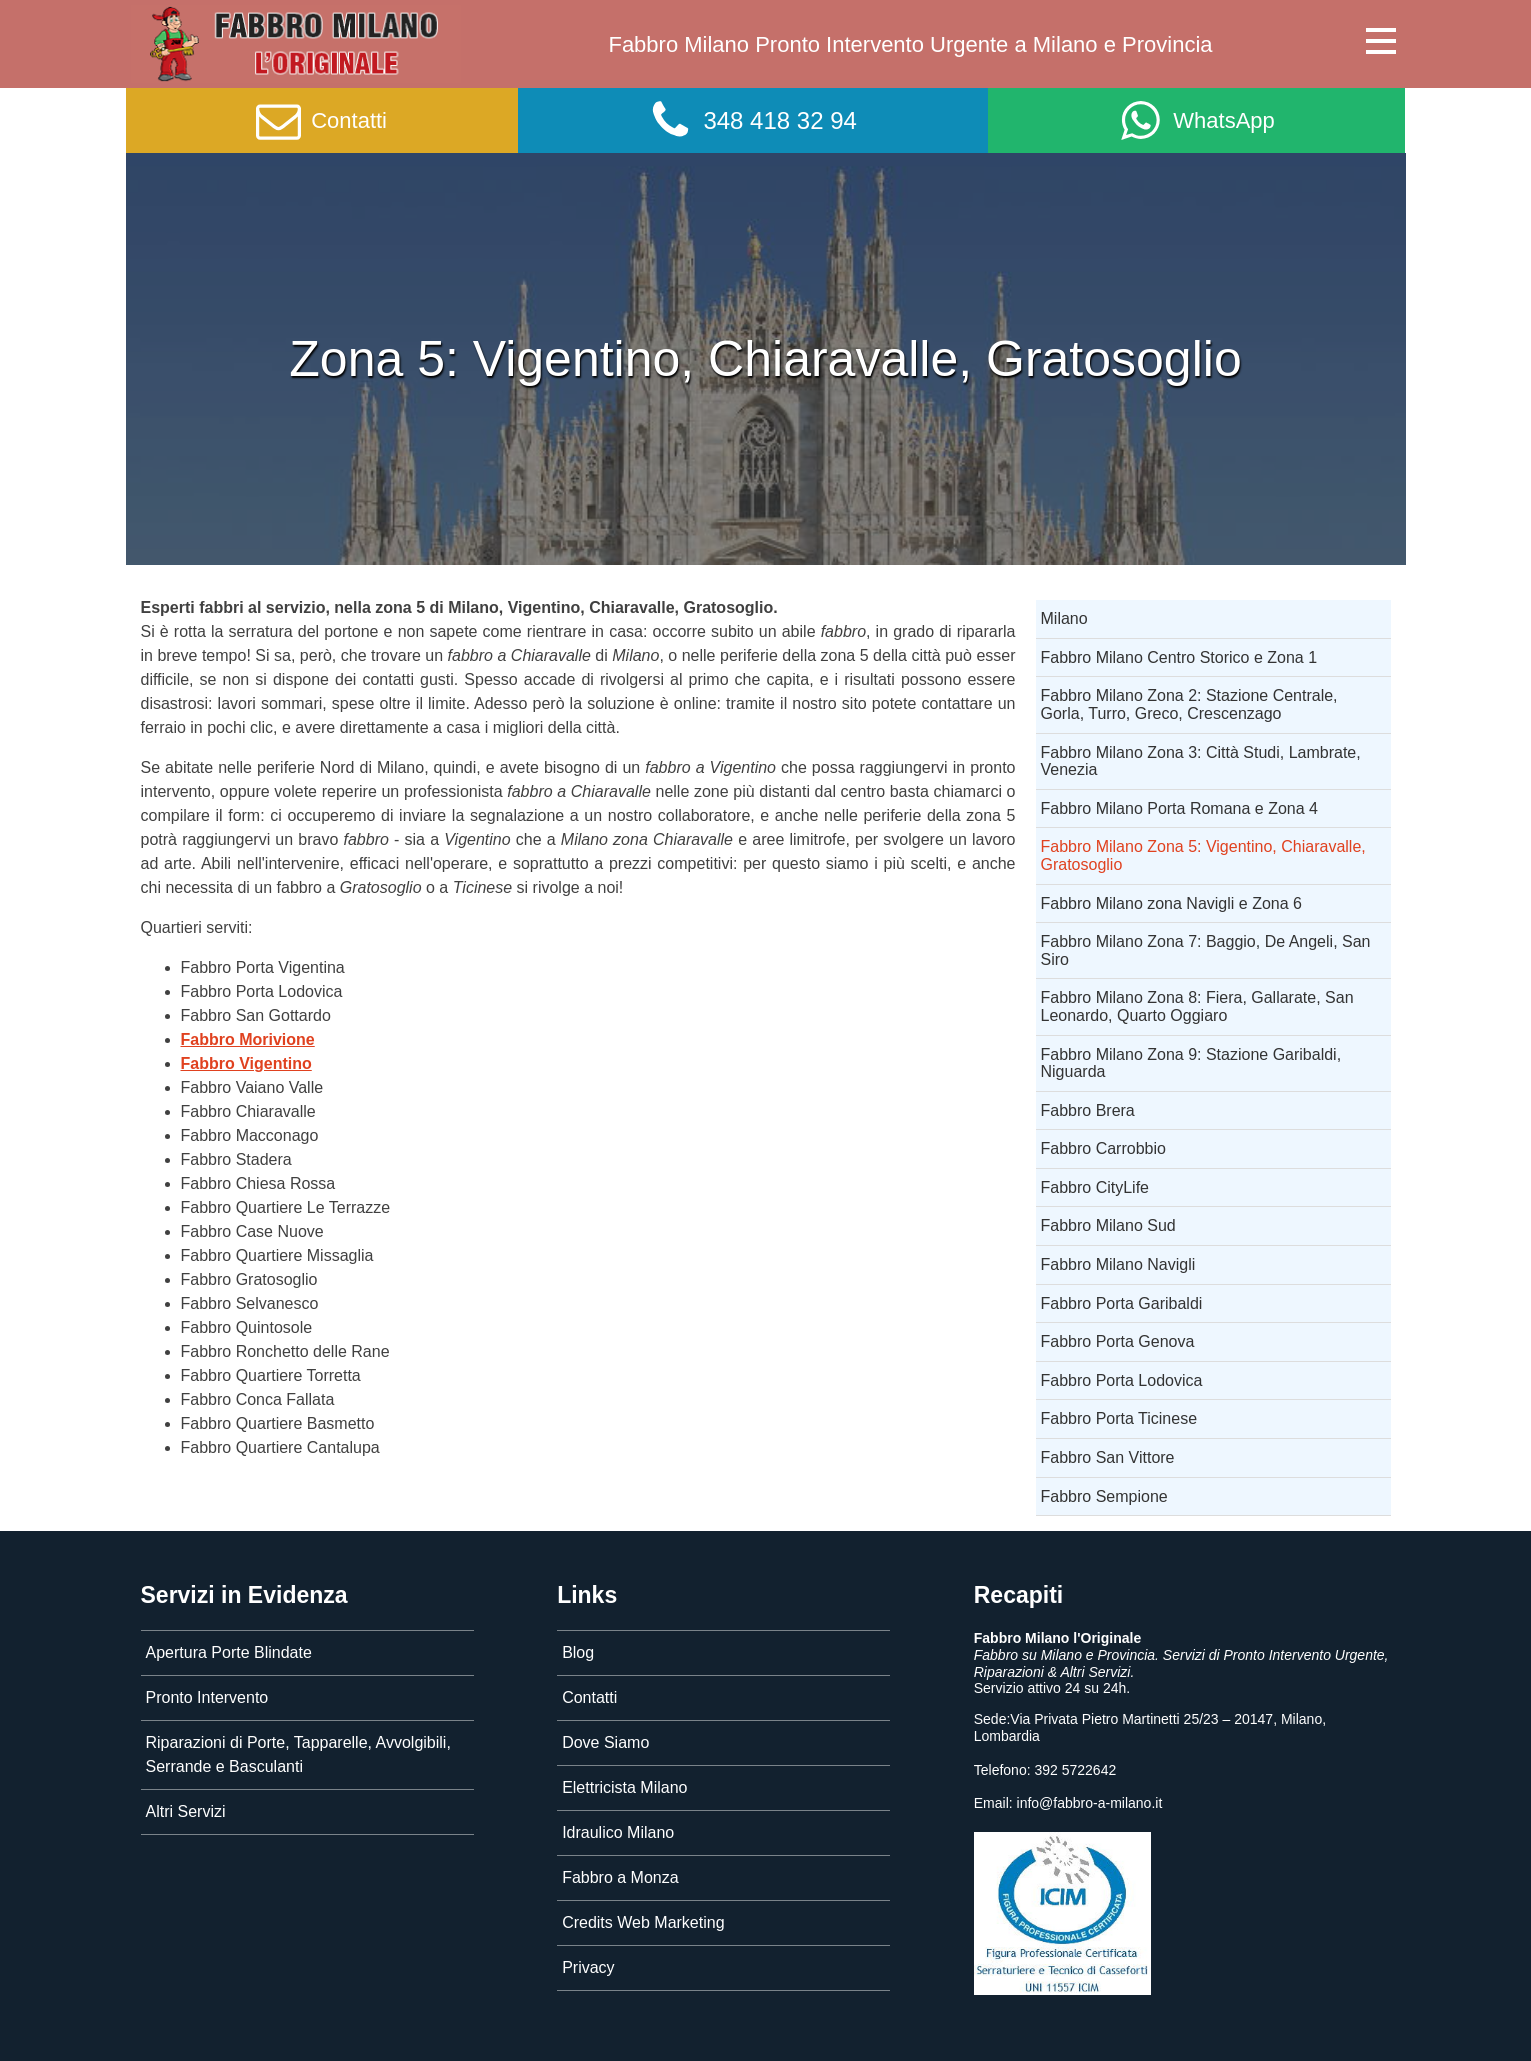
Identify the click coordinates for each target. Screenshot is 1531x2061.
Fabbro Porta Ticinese (1119, 1418)
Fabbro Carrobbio (1103, 1148)
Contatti (589, 1697)
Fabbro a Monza (620, 1877)
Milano (1064, 618)
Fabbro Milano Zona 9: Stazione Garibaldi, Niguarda (1191, 1063)
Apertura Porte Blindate (229, 1652)
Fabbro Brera (1088, 1110)
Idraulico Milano (618, 1832)
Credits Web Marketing (643, 1922)
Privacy (588, 1967)
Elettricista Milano (624, 1787)
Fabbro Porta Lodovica (1122, 1380)
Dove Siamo (605, 1742)
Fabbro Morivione (248, 1039)
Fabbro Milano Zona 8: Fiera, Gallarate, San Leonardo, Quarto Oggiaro (1197, 1006)
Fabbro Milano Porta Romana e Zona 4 (1179, 808)
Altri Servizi (186, 1811)
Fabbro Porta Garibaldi (1122, 1303)
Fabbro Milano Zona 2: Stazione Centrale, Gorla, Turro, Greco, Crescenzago (1189, 704)
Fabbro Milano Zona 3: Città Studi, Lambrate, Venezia (1201, 761)
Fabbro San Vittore (1108, 1457)
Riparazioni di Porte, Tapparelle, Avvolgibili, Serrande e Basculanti (298, 1754)
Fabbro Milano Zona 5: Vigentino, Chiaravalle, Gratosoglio (1203, 855)
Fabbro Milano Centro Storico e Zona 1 (1179, 657)
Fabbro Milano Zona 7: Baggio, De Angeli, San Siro (1206, 950)
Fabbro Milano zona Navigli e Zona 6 (1171, 903)
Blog (578, 1652)
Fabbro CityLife (1095, 1187)
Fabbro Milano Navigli (1118, 1264)
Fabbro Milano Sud (1108, 1225)
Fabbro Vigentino (246, 1063)
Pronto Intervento (207, 1697)
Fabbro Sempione (1104, 1496)
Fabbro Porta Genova (1118, 1341)
